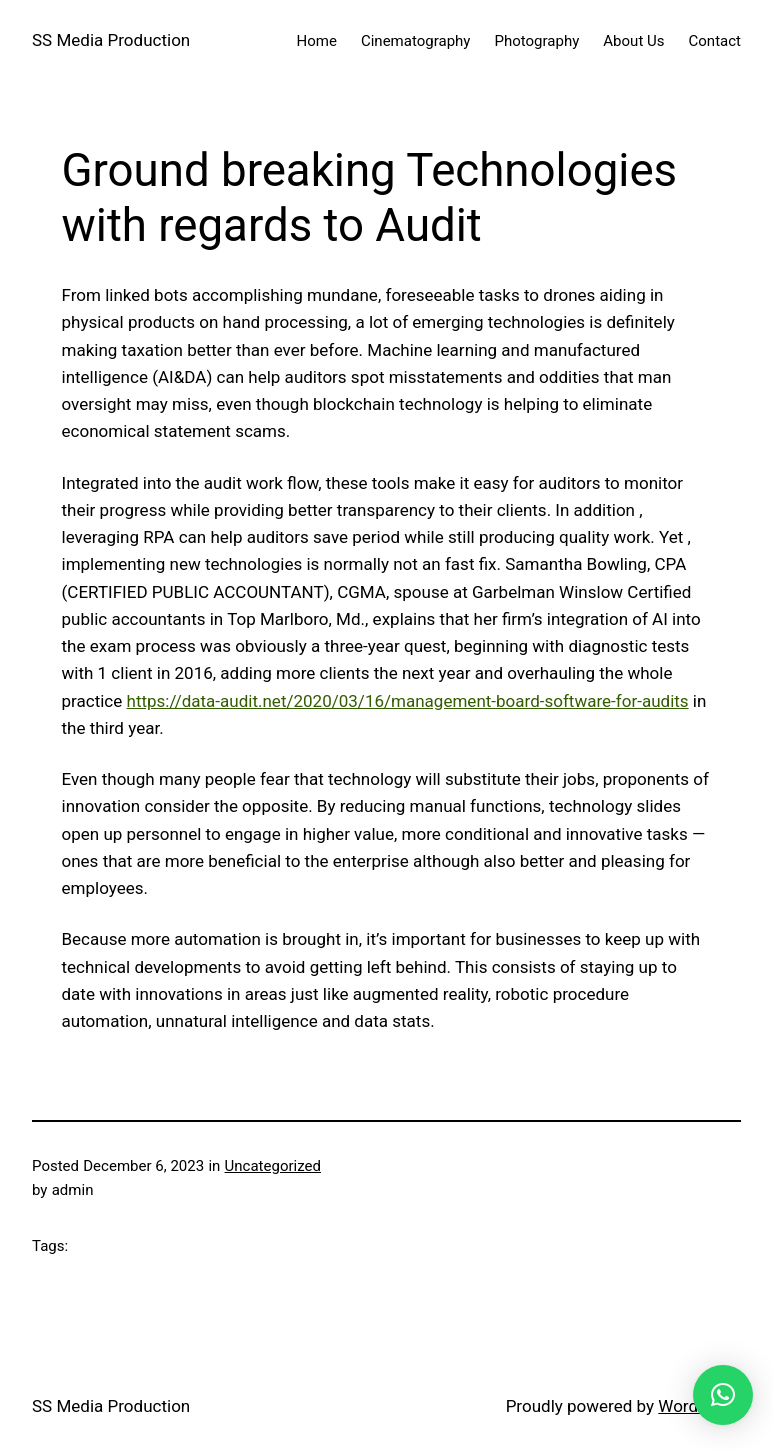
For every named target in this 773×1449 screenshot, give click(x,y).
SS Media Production (111, 40)
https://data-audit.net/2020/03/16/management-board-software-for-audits (408, 701)
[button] (723, 1395)
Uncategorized (273, 1166)
